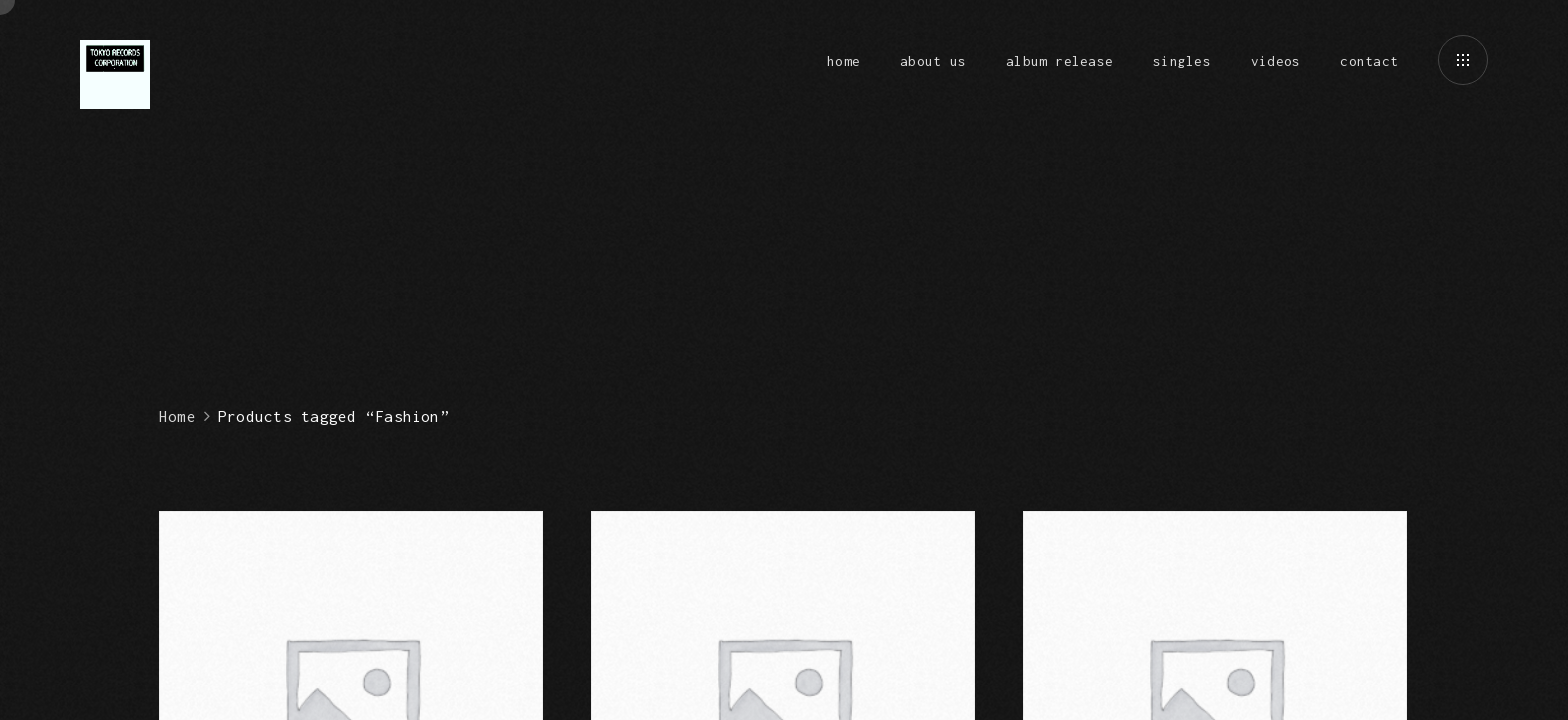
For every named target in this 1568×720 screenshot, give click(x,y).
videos (1275, 61)
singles (1182, 61)
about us (933, 61)
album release (1059, 61)
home (843, 61)
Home (177, 416)
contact (1369, 61)
